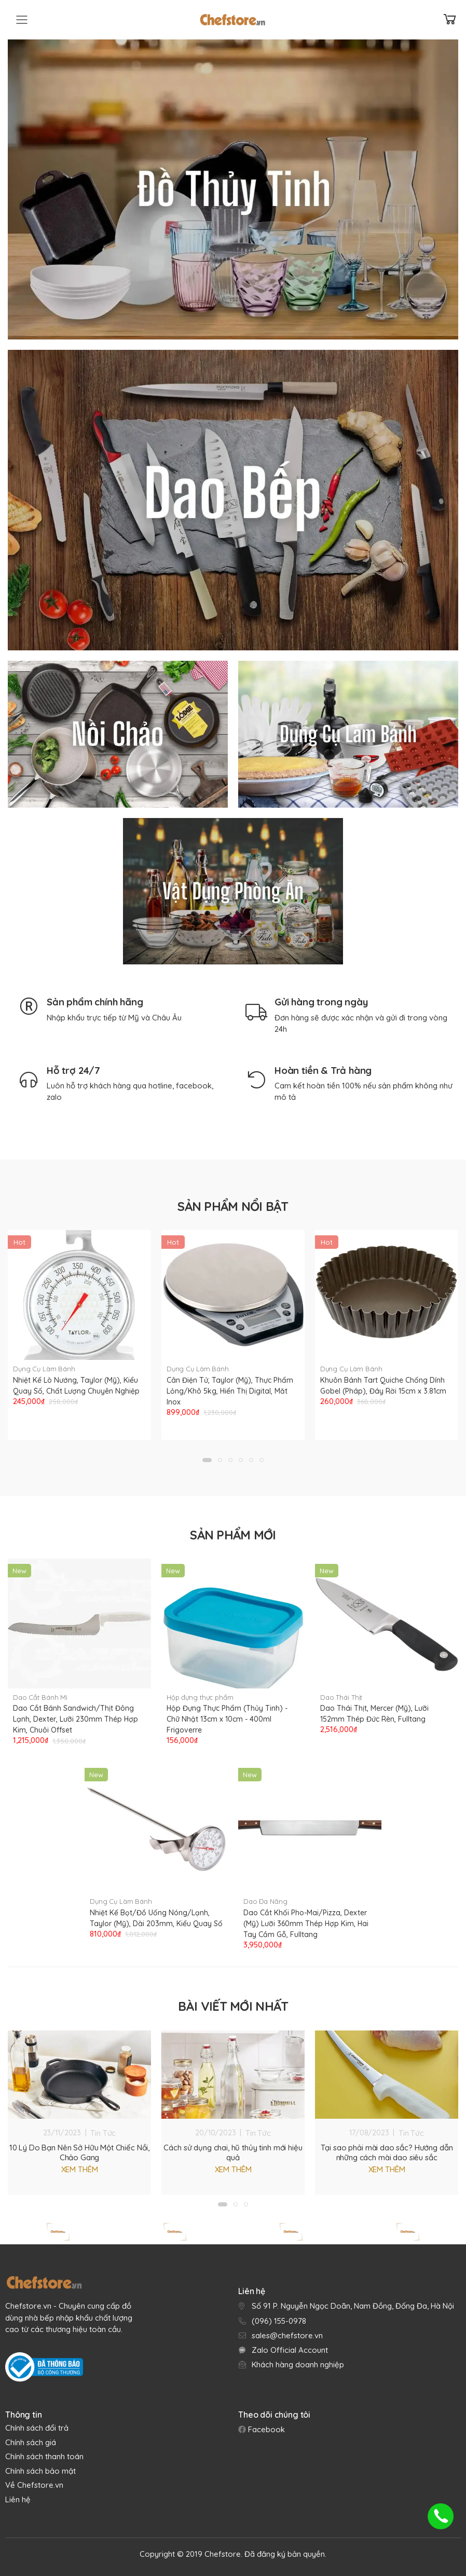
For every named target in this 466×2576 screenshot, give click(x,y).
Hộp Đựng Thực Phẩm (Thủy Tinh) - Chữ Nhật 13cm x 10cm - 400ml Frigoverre (227, 1714)
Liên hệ (18, 2495)
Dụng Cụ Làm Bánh (44, 1369)
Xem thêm (79, 2165)
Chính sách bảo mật (40, 2466)
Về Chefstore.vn (34, 2481)
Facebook (265, 2425)
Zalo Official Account (290, 2345)
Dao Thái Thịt (341, 1692)
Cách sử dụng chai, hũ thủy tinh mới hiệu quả (232, 2148)
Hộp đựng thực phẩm (200, 1692)
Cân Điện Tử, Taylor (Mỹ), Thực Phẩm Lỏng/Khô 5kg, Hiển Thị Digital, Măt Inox (230, 1391)
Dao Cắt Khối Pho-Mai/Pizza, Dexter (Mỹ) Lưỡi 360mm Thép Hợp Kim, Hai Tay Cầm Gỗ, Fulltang (305, 1918)
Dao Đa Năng (265, 1897)
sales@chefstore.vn (287, 2331)
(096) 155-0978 (279, 2316)
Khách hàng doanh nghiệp (298, 2360)
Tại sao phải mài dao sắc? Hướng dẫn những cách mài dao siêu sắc (387, 2148)
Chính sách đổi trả (36, 2424)
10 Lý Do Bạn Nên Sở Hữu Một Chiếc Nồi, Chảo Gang (79, 2148)
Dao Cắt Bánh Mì (40, 1692)
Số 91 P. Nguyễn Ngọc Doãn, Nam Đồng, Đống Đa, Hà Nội (353, 2302)
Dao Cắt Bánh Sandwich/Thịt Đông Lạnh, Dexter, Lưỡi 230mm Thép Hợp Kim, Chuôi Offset (75, 1714)
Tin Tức (103, 2128)
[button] (207, 1455)
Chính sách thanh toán (44, 2452)
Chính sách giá (30, 2438)
